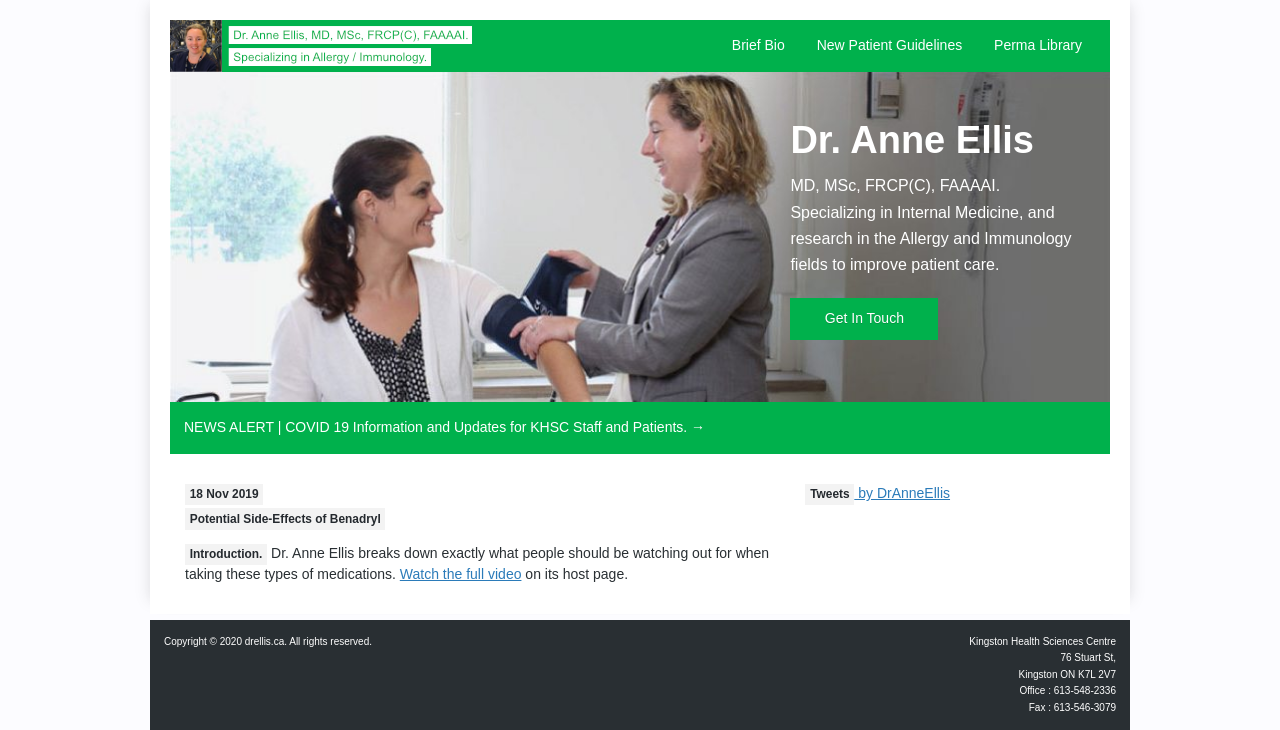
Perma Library (1038, 45)
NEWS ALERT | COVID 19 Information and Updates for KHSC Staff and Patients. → (444, 427)
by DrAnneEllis (877, 493)
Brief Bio (758, 45)
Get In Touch (864, 318)
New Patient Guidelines (890, 45)
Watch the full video (461, 574)
